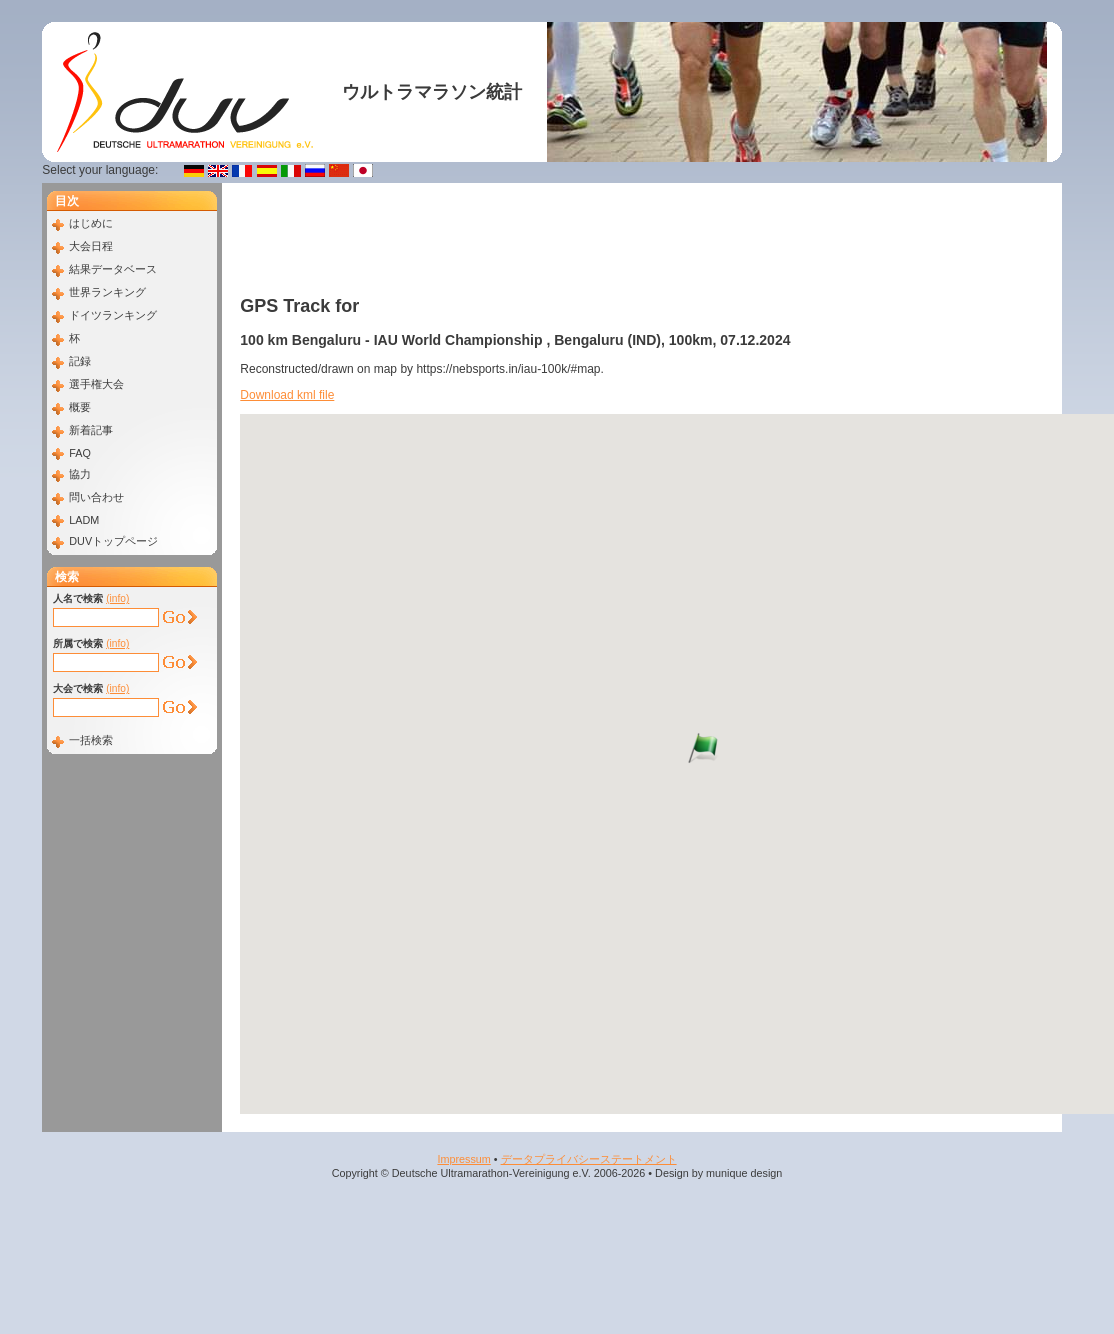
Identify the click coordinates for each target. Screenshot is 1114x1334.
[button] (688, 748)
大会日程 (91, 246)
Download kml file (287, 395)
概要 (80, 407)
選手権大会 (96, 384)
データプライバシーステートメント (589, 1159)
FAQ (80, 453)
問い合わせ (96, 497)
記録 (80, 361)
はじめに (91, 223)
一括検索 (91, 740)
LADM (84, 520)
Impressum (463, 1159)
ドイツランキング (113, 315)
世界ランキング (107, 292)
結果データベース (113, 269)
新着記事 (91, 430)
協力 (80, 474)
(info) (117, 598)
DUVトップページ (113, 541)
